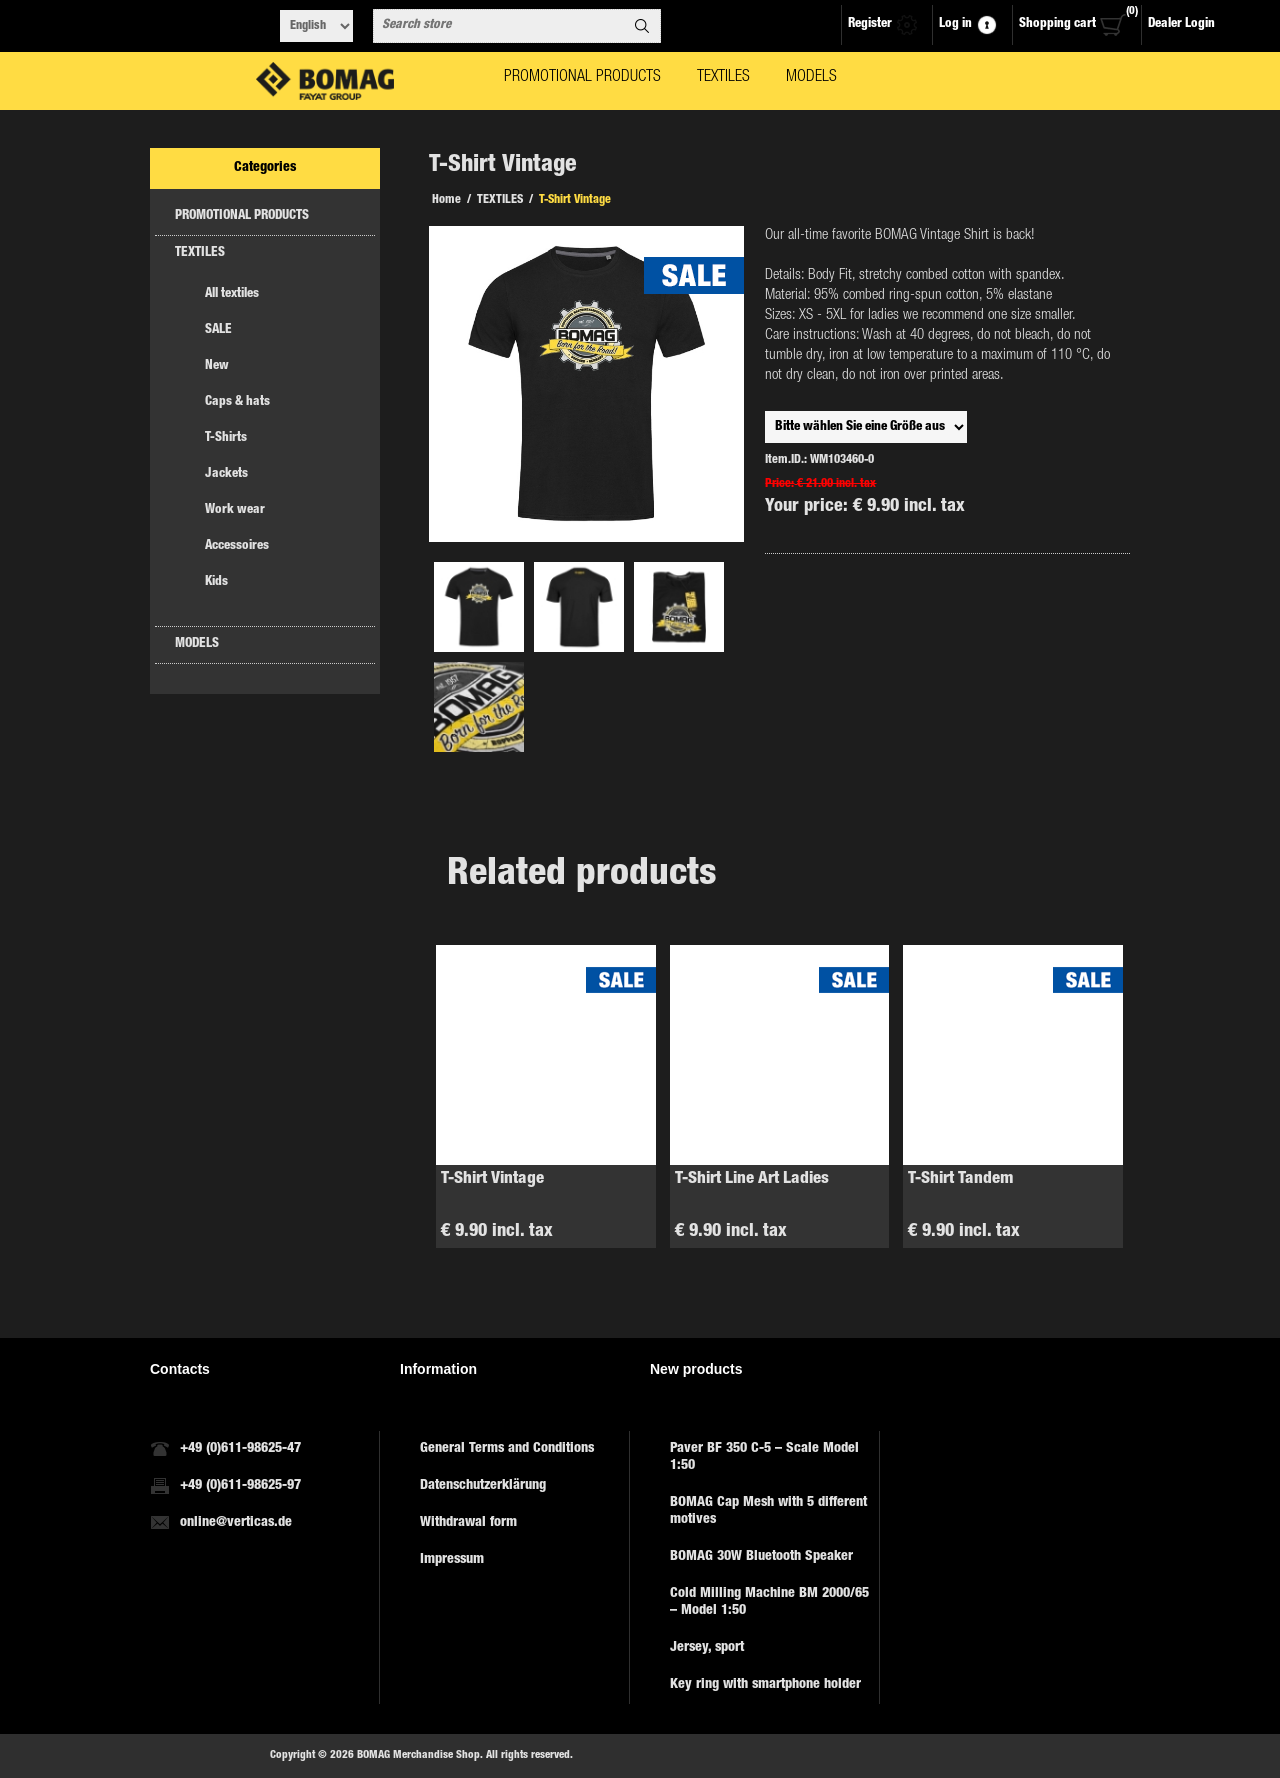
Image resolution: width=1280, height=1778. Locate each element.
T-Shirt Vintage (492, 1179)
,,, (866, 427)
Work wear (235, 510)
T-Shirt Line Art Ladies (752, 1179)
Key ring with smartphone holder (765, 1685)
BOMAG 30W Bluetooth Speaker (761, 1557)
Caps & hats (237, 402)
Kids (216, 582)
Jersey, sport (707, 1648)
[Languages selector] (316, 26)
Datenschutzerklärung (483, 1486)
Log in (955, 24)
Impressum (452, 1560)
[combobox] (499, 26)
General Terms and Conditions (507, 1449)
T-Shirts (226, 438)
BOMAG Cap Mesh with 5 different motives (768, 1511)
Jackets (226, 474)
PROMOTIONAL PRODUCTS (242, 216)
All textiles (232, 294)
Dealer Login (1181, 24)
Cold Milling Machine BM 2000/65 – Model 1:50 (769, 1602)
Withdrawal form (468, 1523)
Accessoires (237, 546)
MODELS (197, 644)
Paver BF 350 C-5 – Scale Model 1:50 (764, 1457)
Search (642, 26)
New (217, 366)
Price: (779, 484)
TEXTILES (200, 253)
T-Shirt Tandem (961, 1179)
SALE (218, 330)
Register (870, 24)
